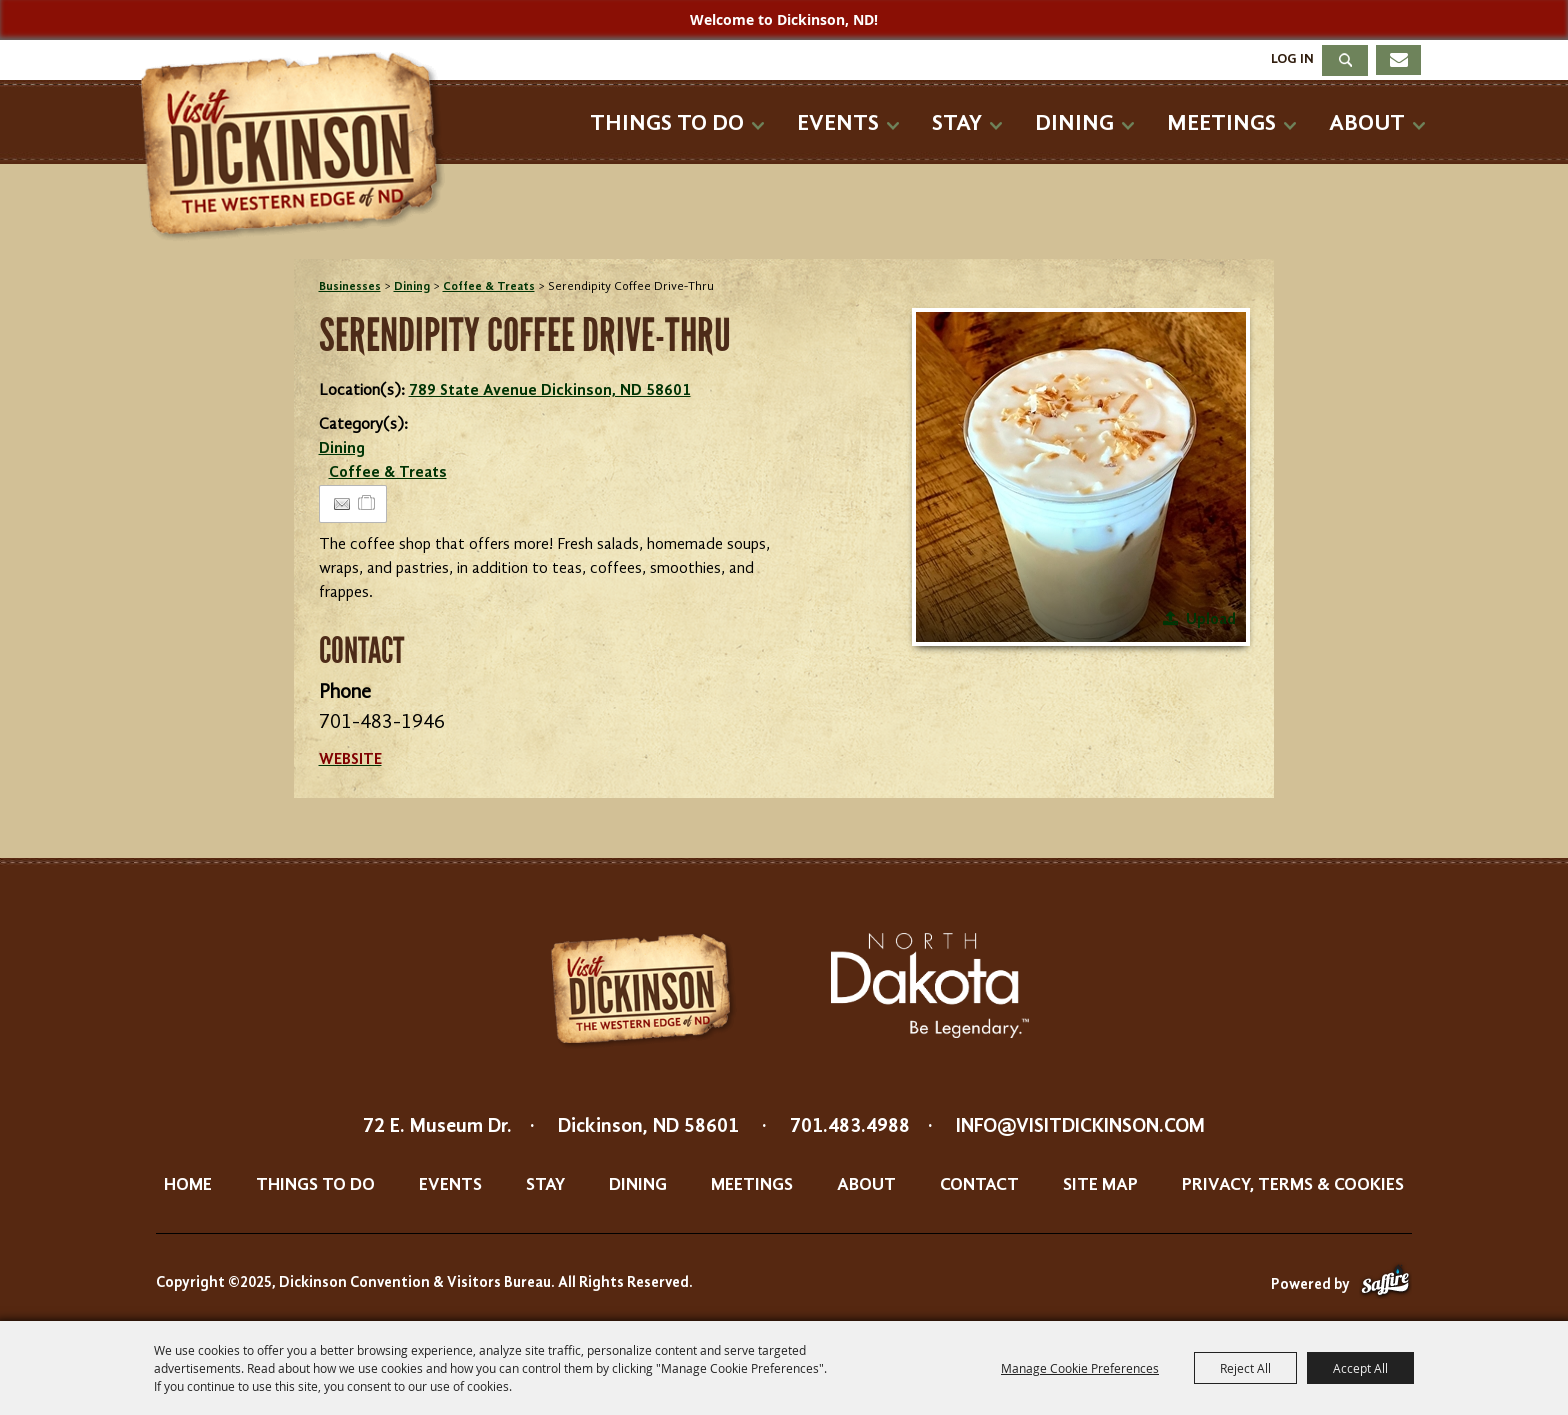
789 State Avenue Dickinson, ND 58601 (550, 391)
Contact (979, 1185)
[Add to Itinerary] (367, 504)
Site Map (1100, 1185)
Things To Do (667, 123)
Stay (957, 123)
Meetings (1221, 123)
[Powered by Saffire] (1385, 1285)
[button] (1081, 477)
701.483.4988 (850, 1127)
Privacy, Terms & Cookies (1293, 1185)
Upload (1211, 620)
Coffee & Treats (489, 287)
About (1367, 123)
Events (838, 123)
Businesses (350, 287)
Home (188, 1185)
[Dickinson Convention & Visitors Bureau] (298, 147)
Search (1345, 60)
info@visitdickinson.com (1080, 1127)
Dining (1074, 123)
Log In (1292, 59)
